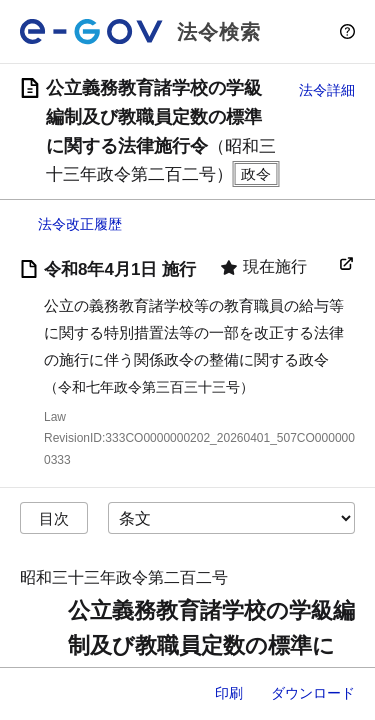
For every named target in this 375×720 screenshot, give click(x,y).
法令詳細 (327, 90)
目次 (54, 518)
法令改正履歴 (80, 224)
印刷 (229, 693)
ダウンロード (313, 693)
